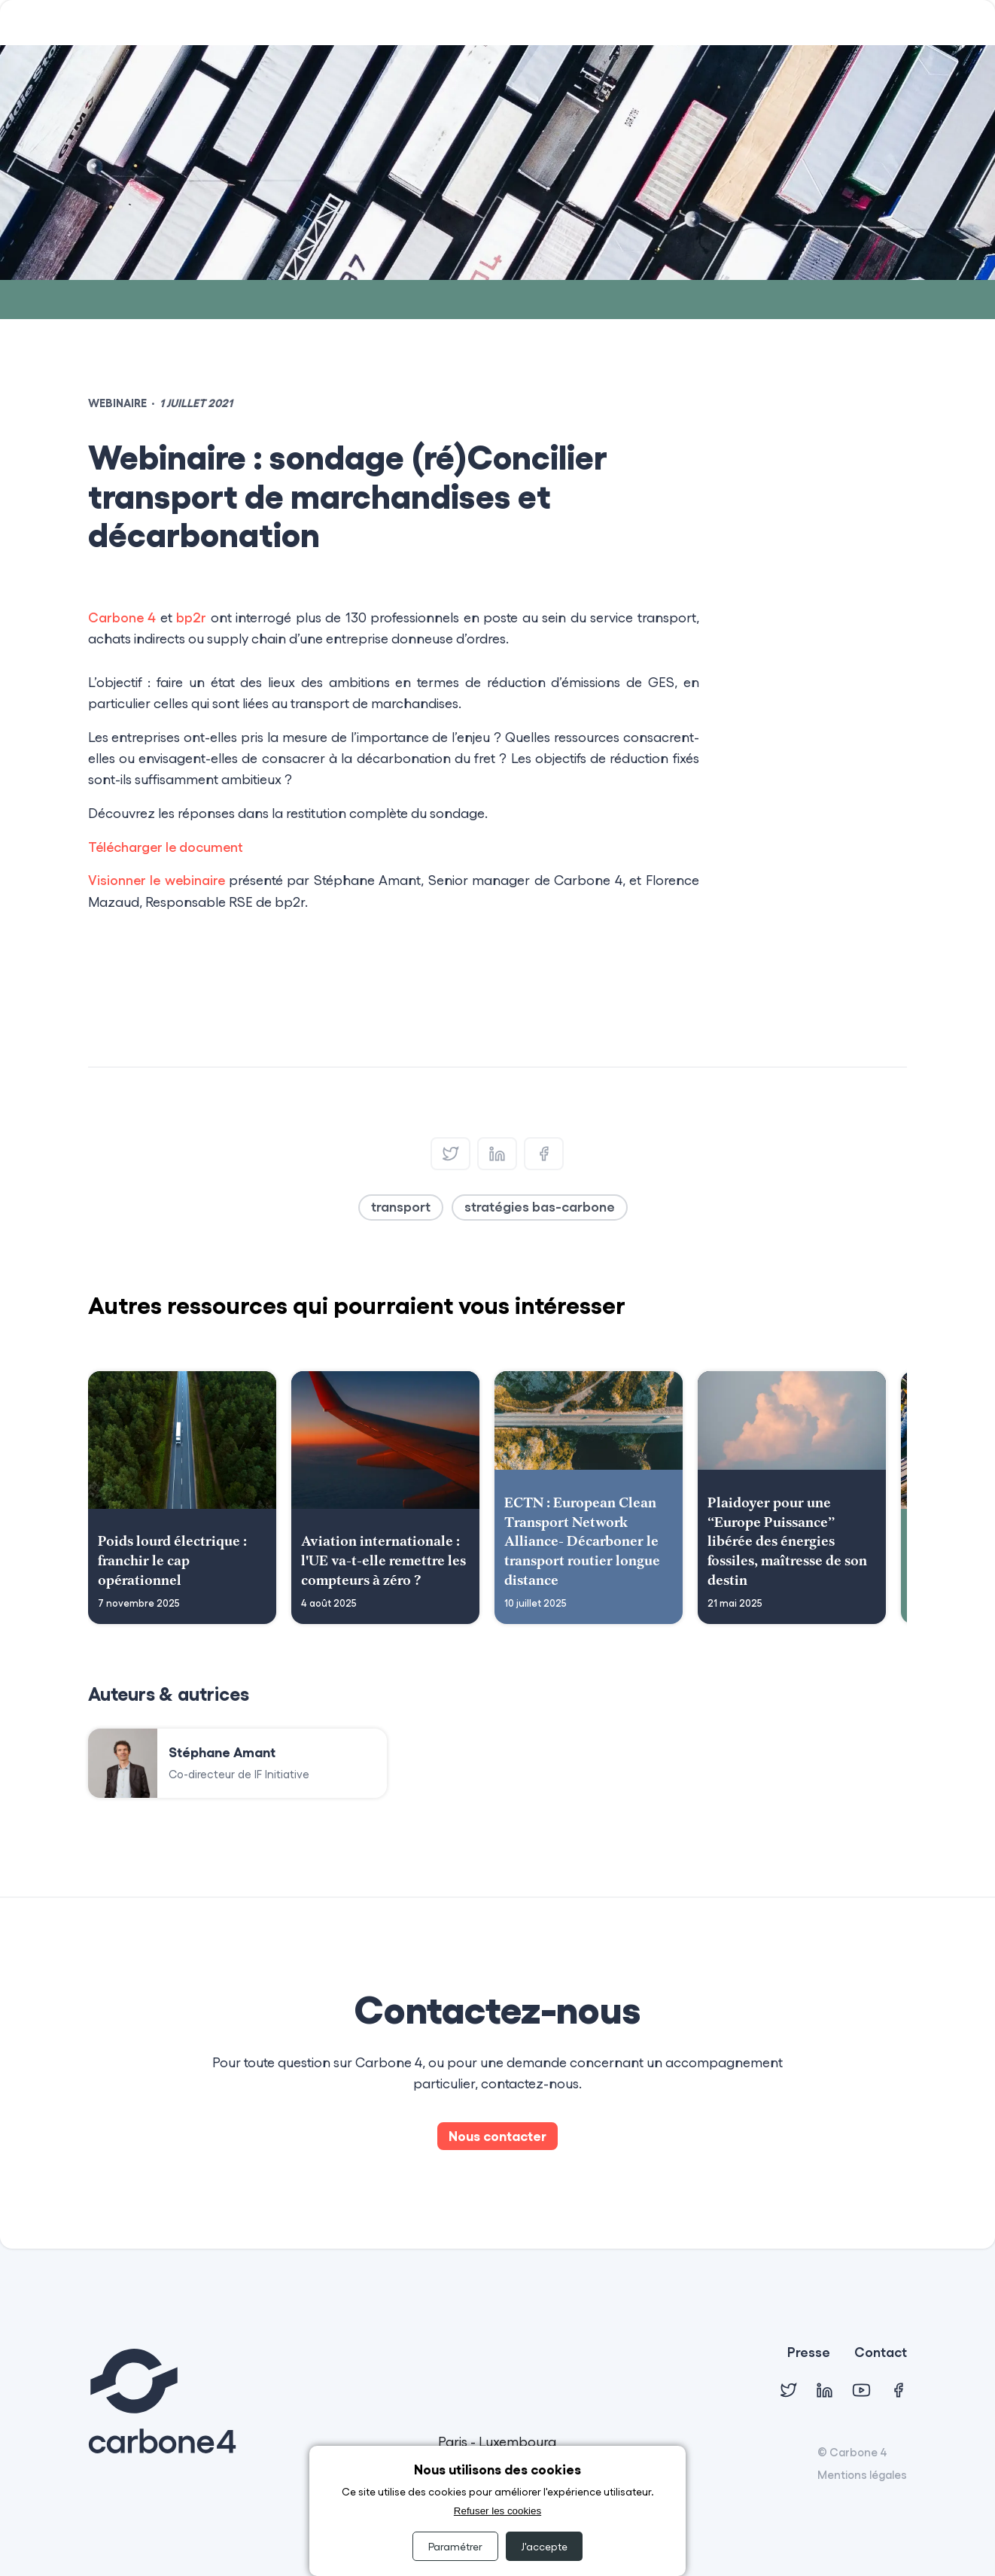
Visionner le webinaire (156, 879)
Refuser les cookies (497, 2511)
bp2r (191, 617)
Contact (880, 2353)
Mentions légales (862, 2474)
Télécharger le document (165, 846)
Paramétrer (455, 2546)
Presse (808, 2353)
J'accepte (544, 2546)
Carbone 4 (122, 617)
